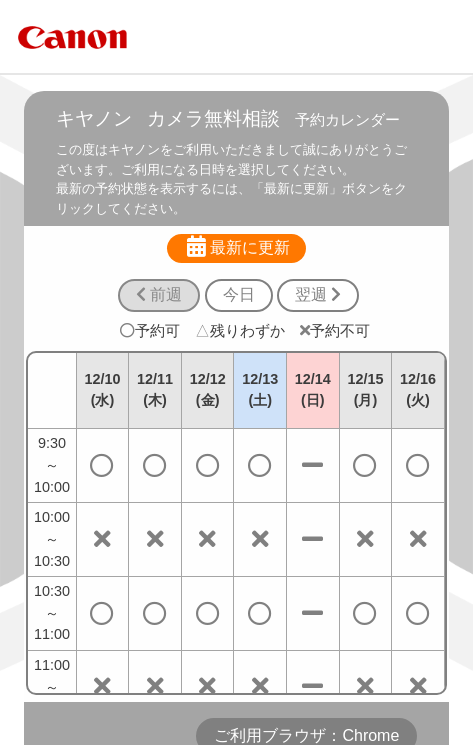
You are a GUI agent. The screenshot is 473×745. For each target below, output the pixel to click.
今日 (239, 294)
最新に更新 (236, 247)
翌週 (318, 294)
